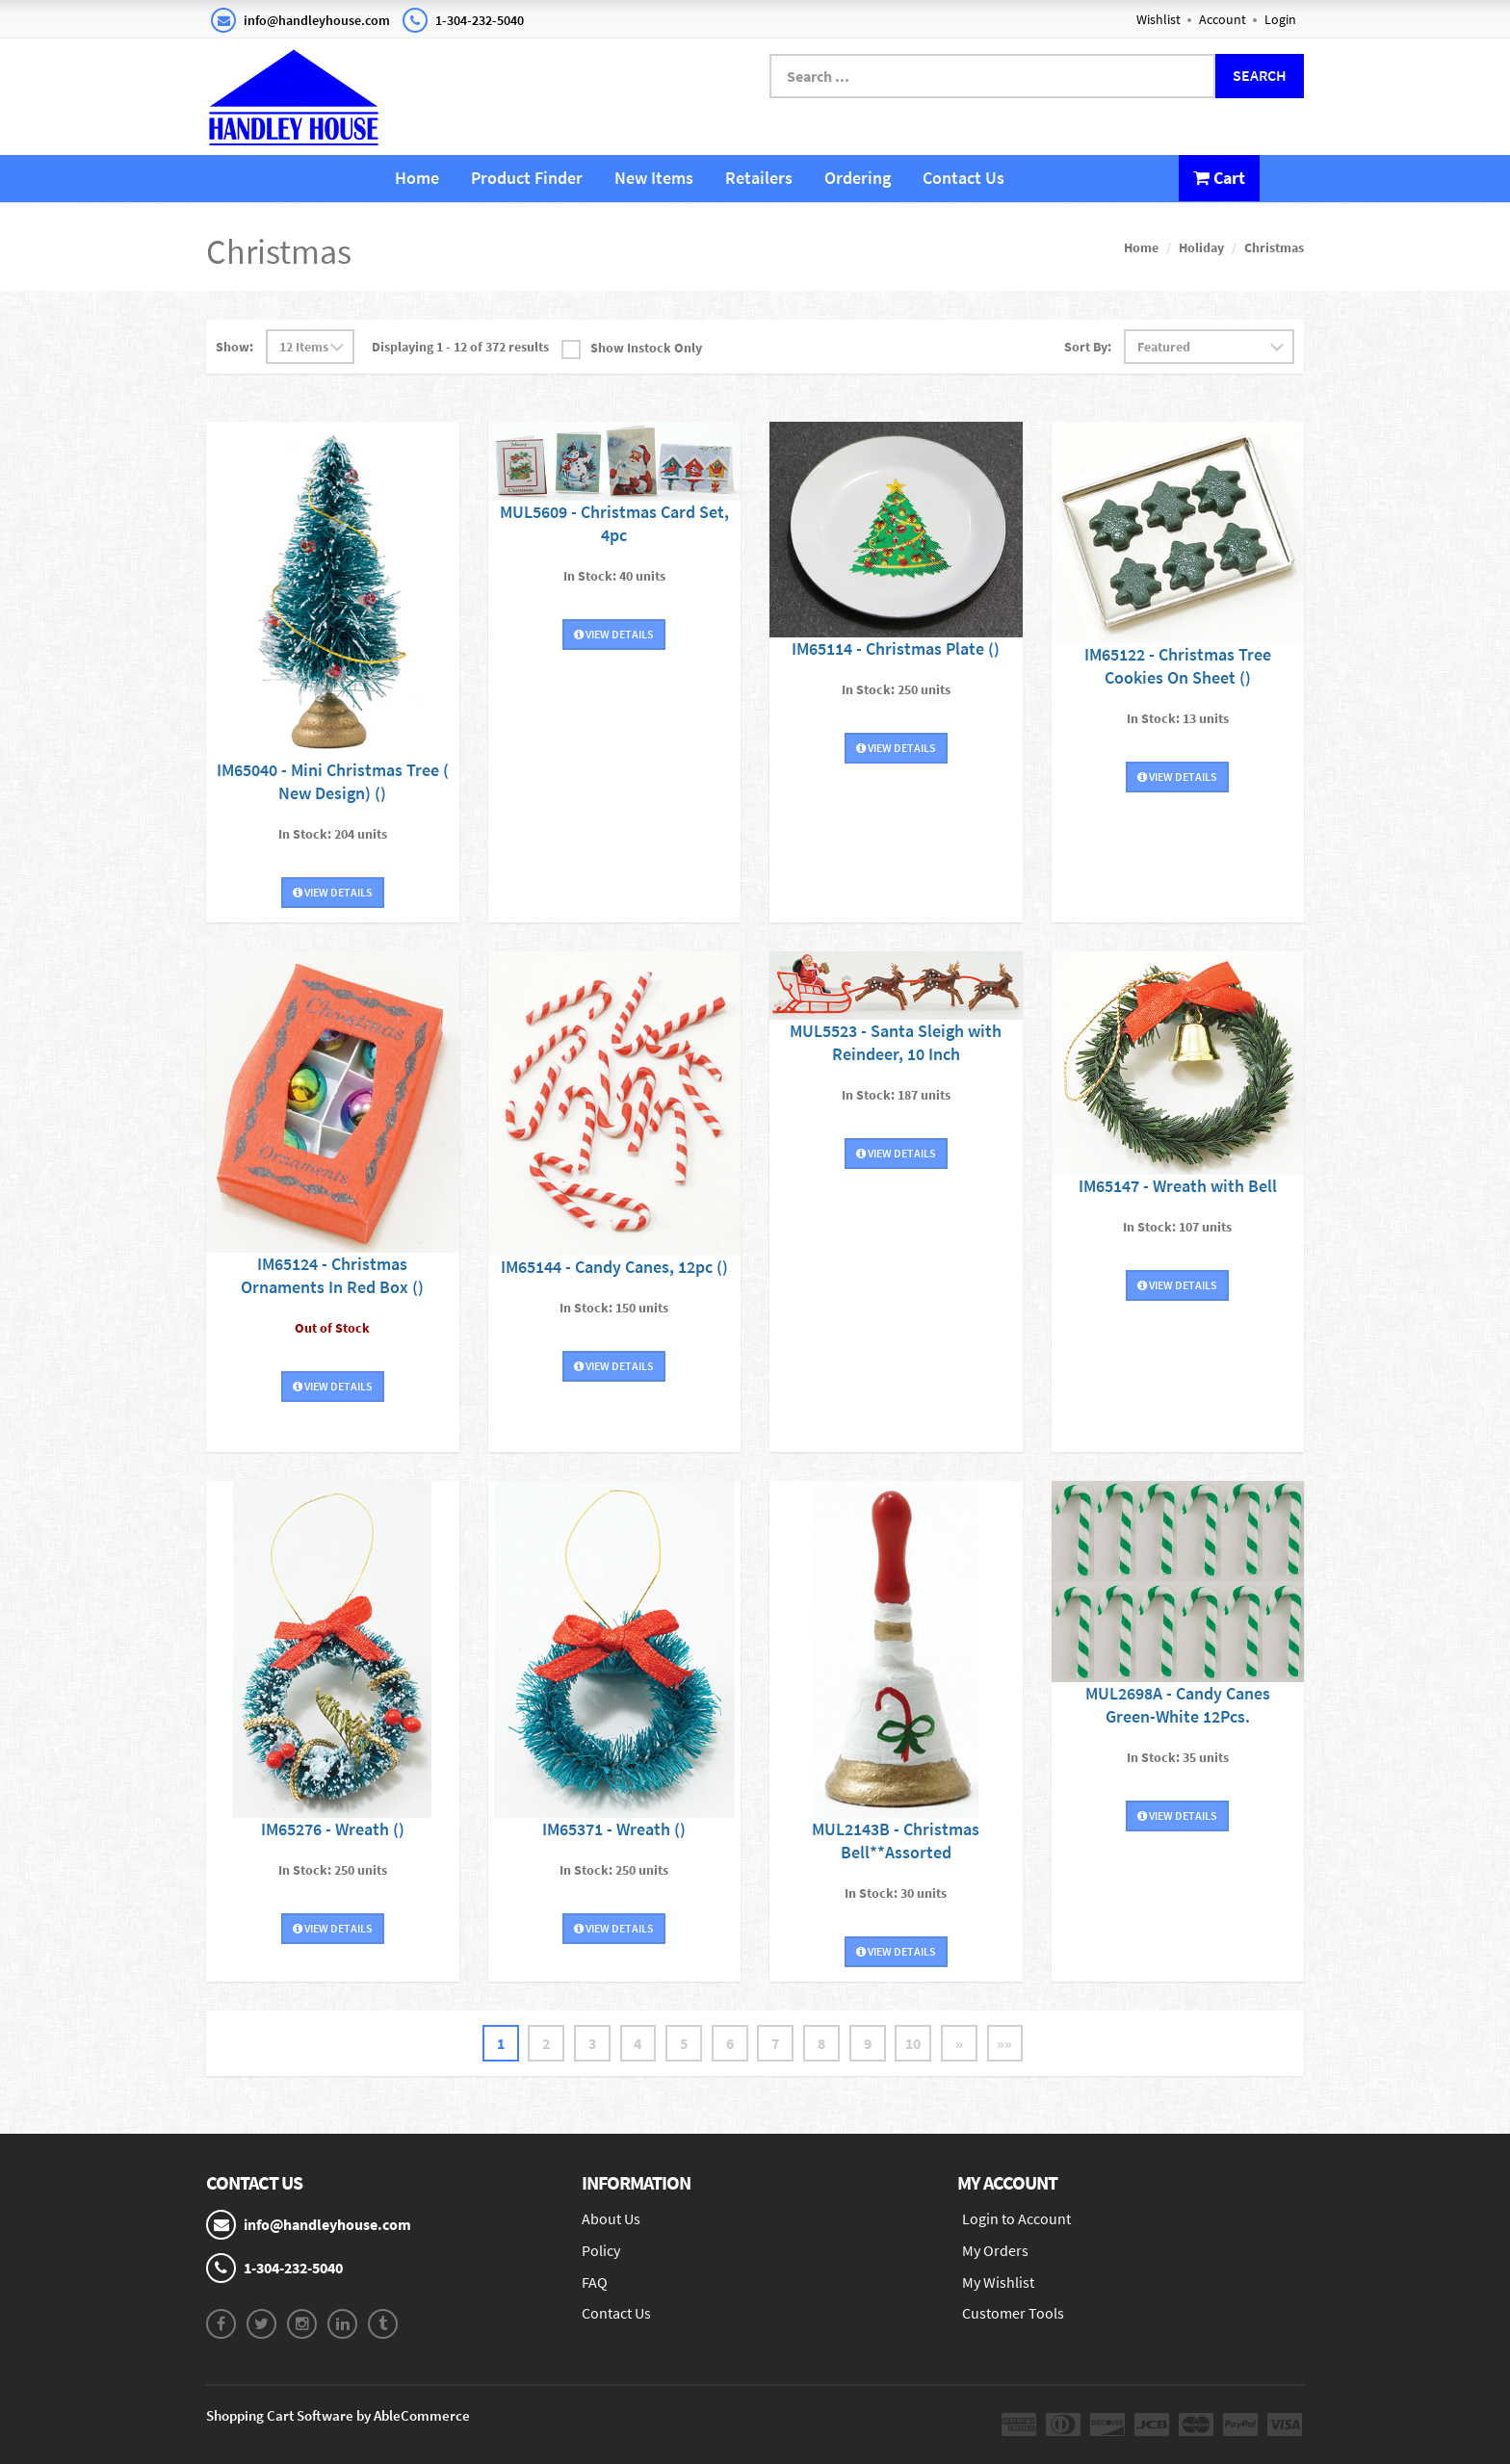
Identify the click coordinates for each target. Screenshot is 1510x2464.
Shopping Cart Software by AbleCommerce (338, 2415)
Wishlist (1158, 19)
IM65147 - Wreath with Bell (1178, 1186)
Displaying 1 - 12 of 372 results (460, 346)
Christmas (1274, 247)
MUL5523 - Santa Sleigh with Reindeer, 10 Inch (896, 1042)
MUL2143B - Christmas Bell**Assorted (895, 1840)
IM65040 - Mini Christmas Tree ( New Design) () (333, 781)
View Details (333, 892)
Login (1280, 19)
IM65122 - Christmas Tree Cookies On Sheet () (1177, 664)
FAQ (595, 2282)
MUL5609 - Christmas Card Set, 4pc (614, 523)
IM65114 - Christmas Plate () (896, 648)
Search (1260, 75)
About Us (611, 2218)
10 (915, 2043)
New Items (653, 178)
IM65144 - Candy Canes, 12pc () (614, 1267)
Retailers (759, 178)
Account (1222, 19)
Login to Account (1016, 2218)
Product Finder (527, 178)
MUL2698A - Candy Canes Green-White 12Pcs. (1177, 1704)
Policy (601, 2250)
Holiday (1201, 247)
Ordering (857, 178)
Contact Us (963, 178)
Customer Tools (1013, 2313)
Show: (234, 346)
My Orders (995, 2250)
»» (1007, 2043)
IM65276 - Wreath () (332, 1829)
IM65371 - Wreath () (614, 1829)
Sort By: (1087, 346)
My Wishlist (998, 2282)
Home (417, 178)
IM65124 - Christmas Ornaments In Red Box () (332, 1275)
